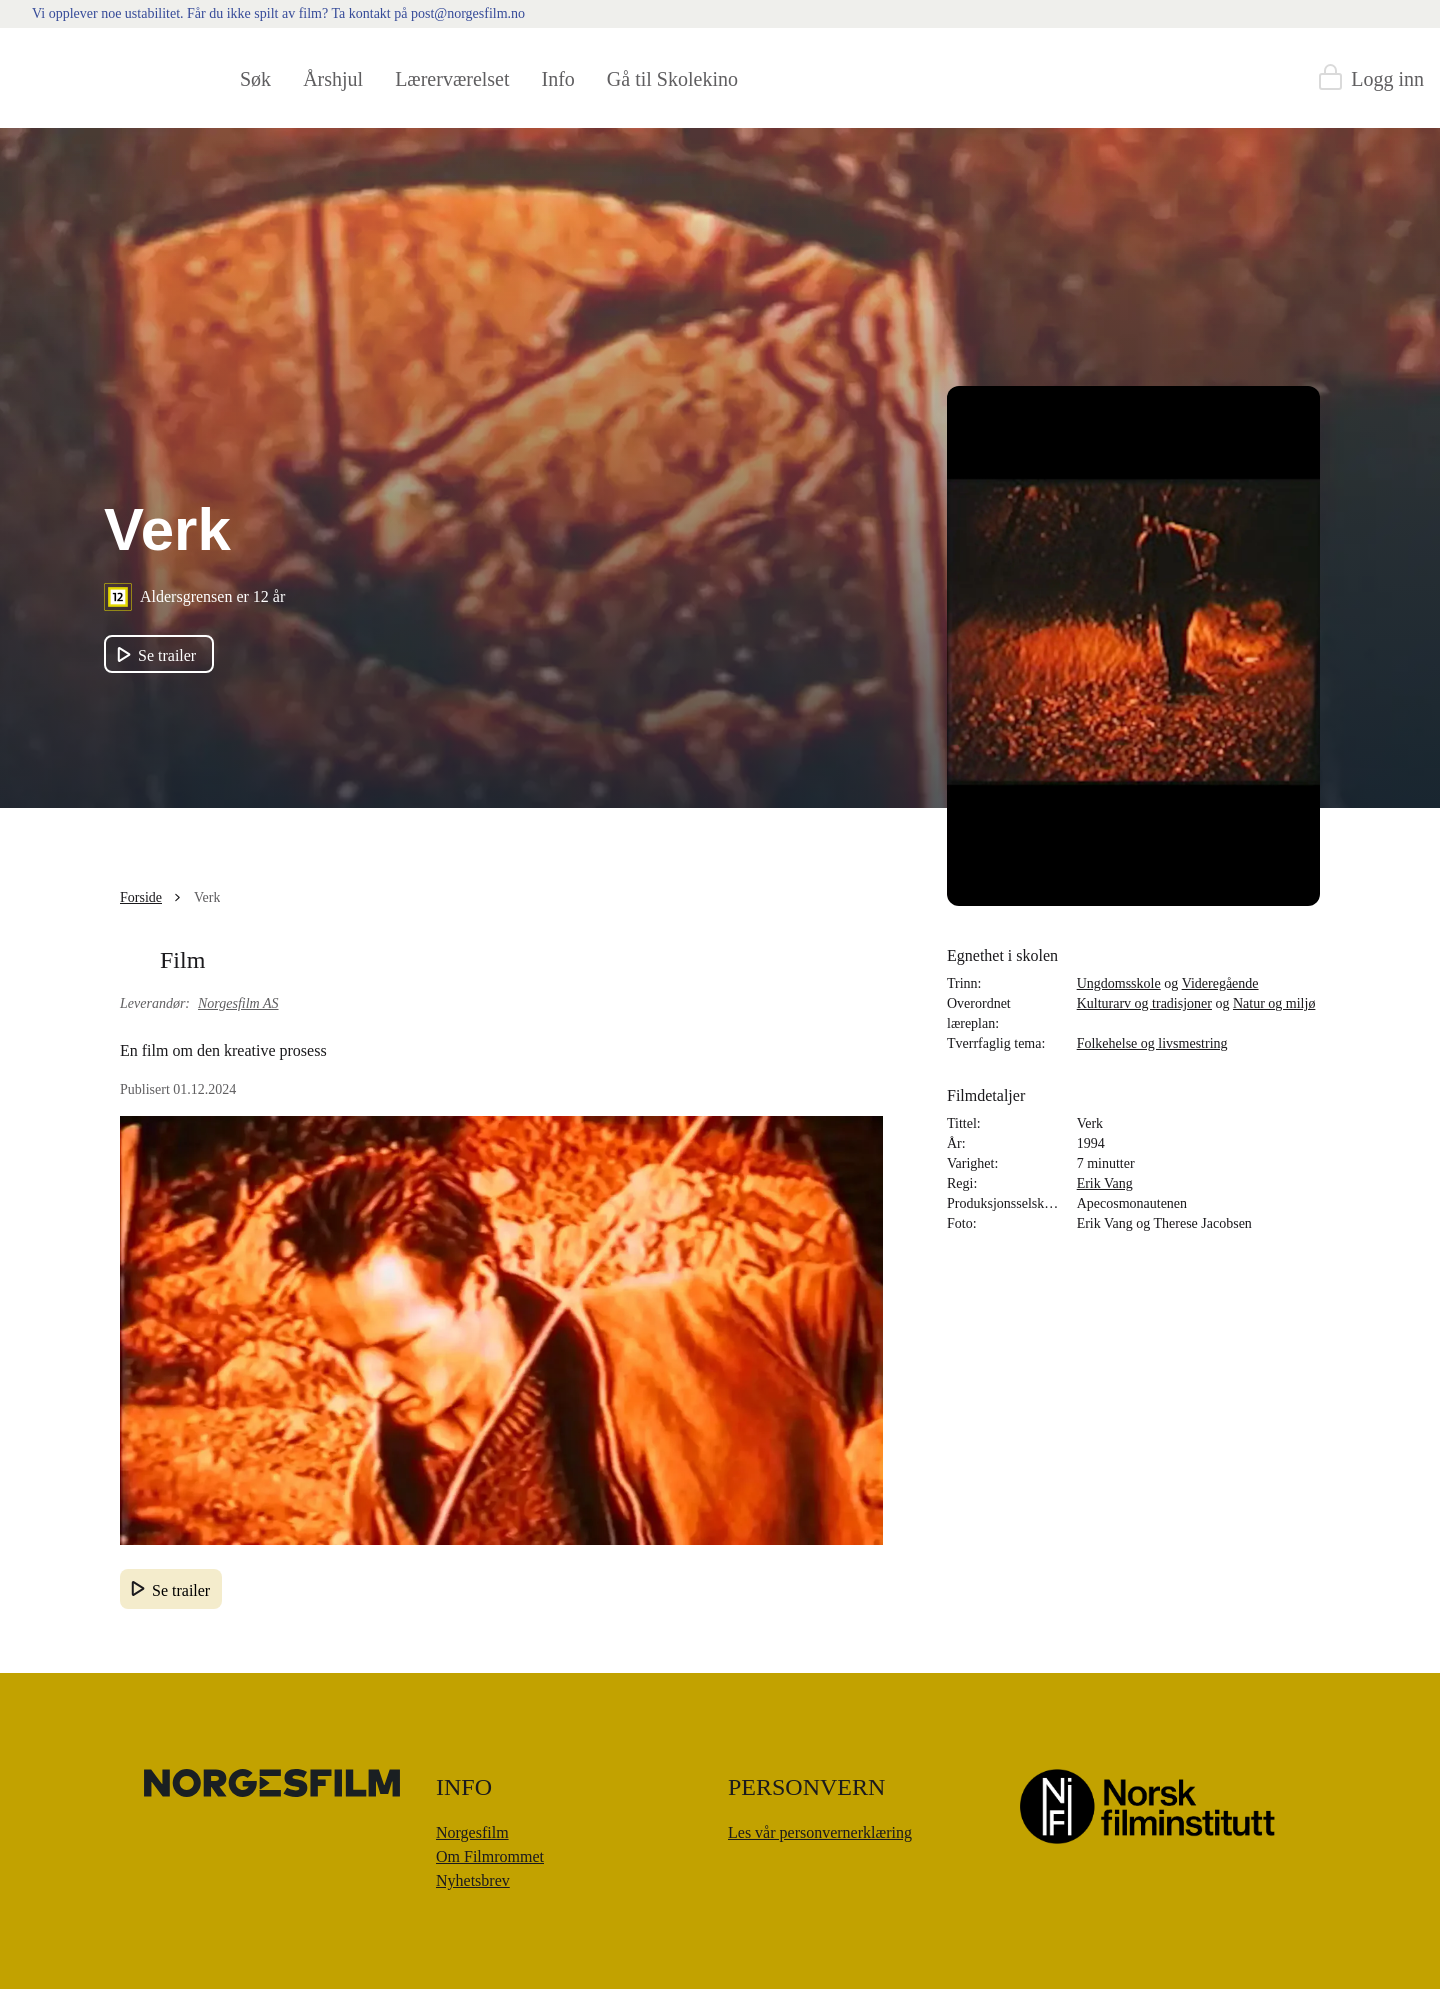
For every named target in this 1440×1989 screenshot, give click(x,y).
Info (558, 79)
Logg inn (1387, 79)
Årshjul (333, 79)
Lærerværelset (452, 79)
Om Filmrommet (490, 1856)
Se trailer (181, 1590)
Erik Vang (1105, 1183)
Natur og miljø (1274, 1003)
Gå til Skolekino (672, 79)
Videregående (1220, 983)
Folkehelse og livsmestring (1152, 1043)
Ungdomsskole (1119, 983)
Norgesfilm (472, 1832)
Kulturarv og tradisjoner (1144, 1003)
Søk (255, 79)
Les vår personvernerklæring (820, 1832)
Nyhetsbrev (473, 1880)
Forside (141, 897)
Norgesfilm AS (238, 1003)
